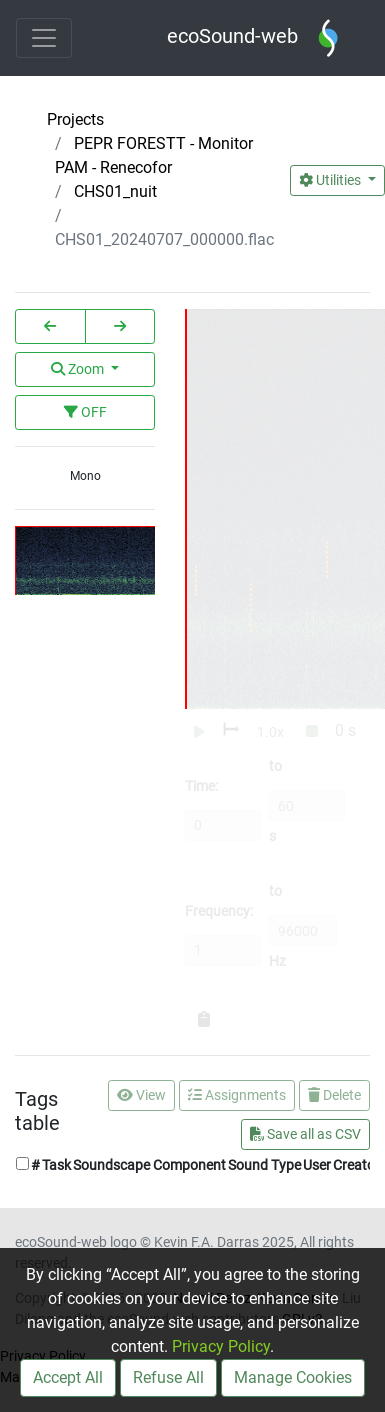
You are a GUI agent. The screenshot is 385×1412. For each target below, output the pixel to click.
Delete (334, 1095)
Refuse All (168, 1377)
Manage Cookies (293, 1377)
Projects (75, 119)
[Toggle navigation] (44, 38)
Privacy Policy (221, 1346)
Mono (85, 476)
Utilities (331, 180)
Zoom (79, 369)
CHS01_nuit (115, 191)
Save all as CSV (305, 1134)
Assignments (237, 1095)
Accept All (68, 1377)
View (141, 1095)
